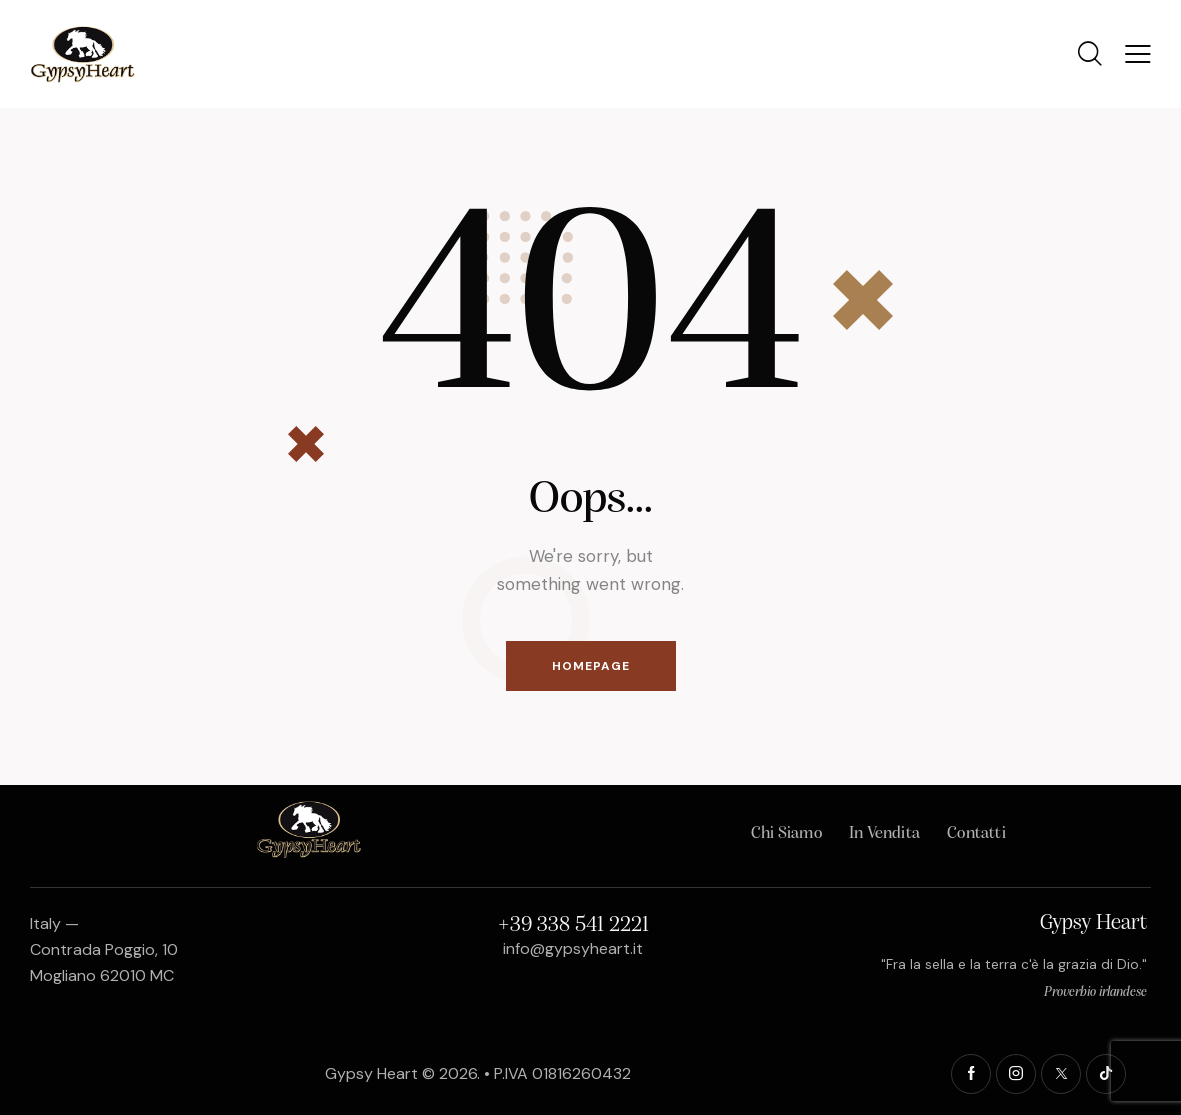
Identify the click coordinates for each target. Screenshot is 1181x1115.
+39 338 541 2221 (573, 925)
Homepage (591, 666)
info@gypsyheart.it (573, 948)
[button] (1138, 54)
